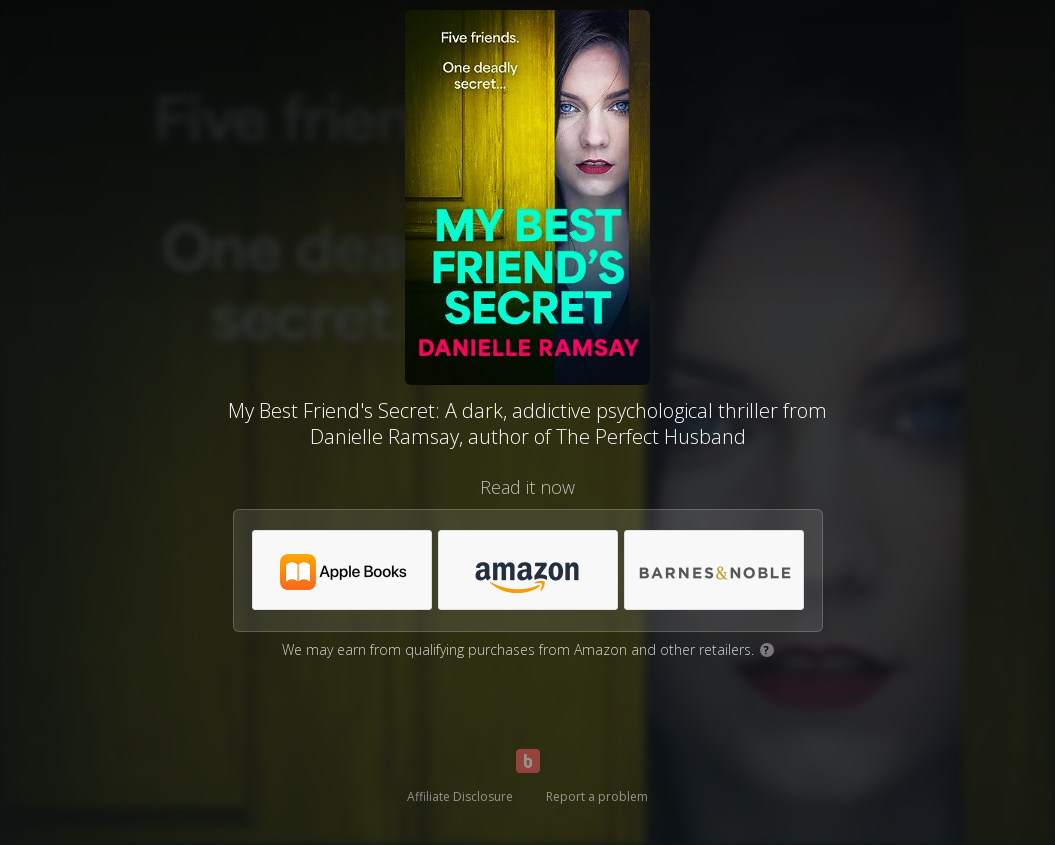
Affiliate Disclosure (460, 796)
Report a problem (597, 796)
